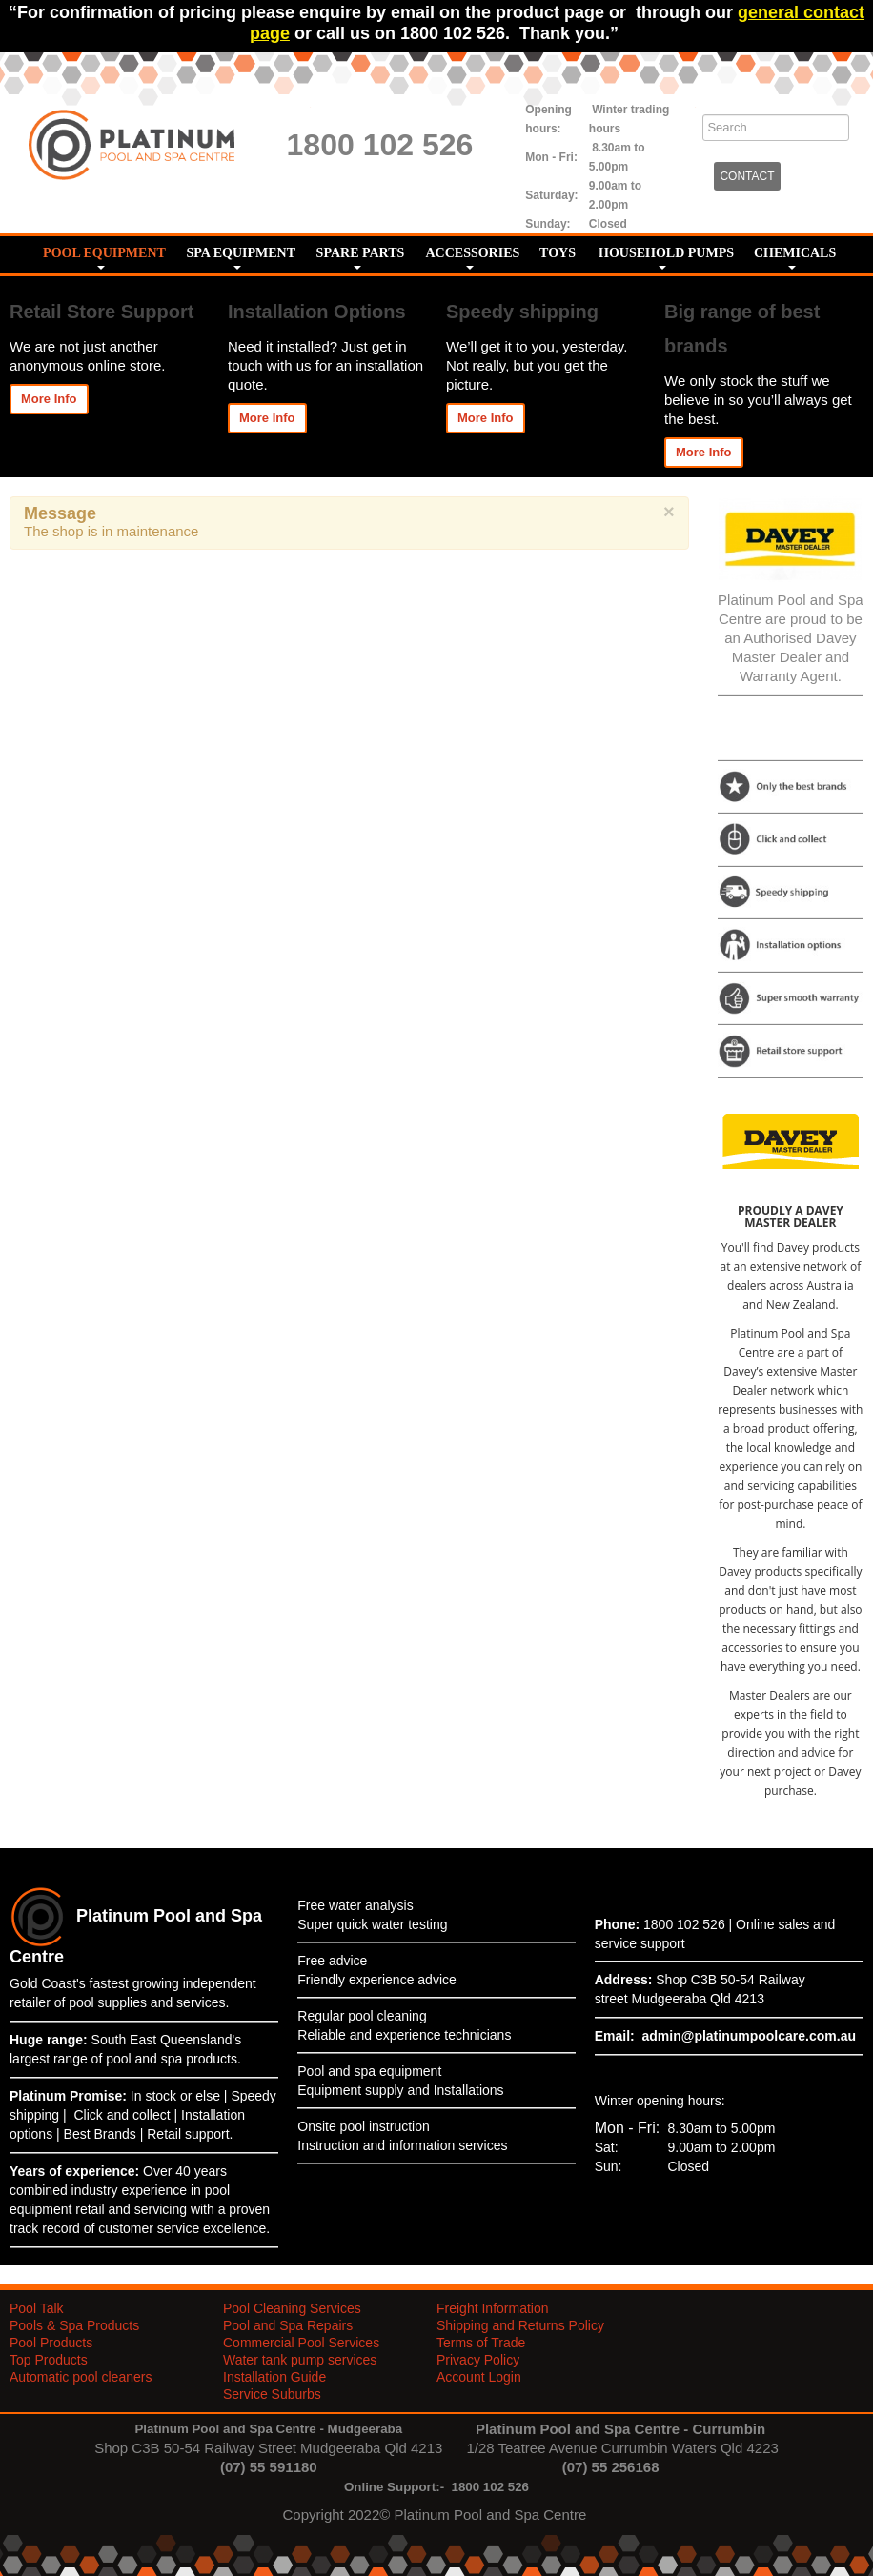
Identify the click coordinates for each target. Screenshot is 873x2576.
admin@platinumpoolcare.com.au (749, 2035)
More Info (49, 399)
